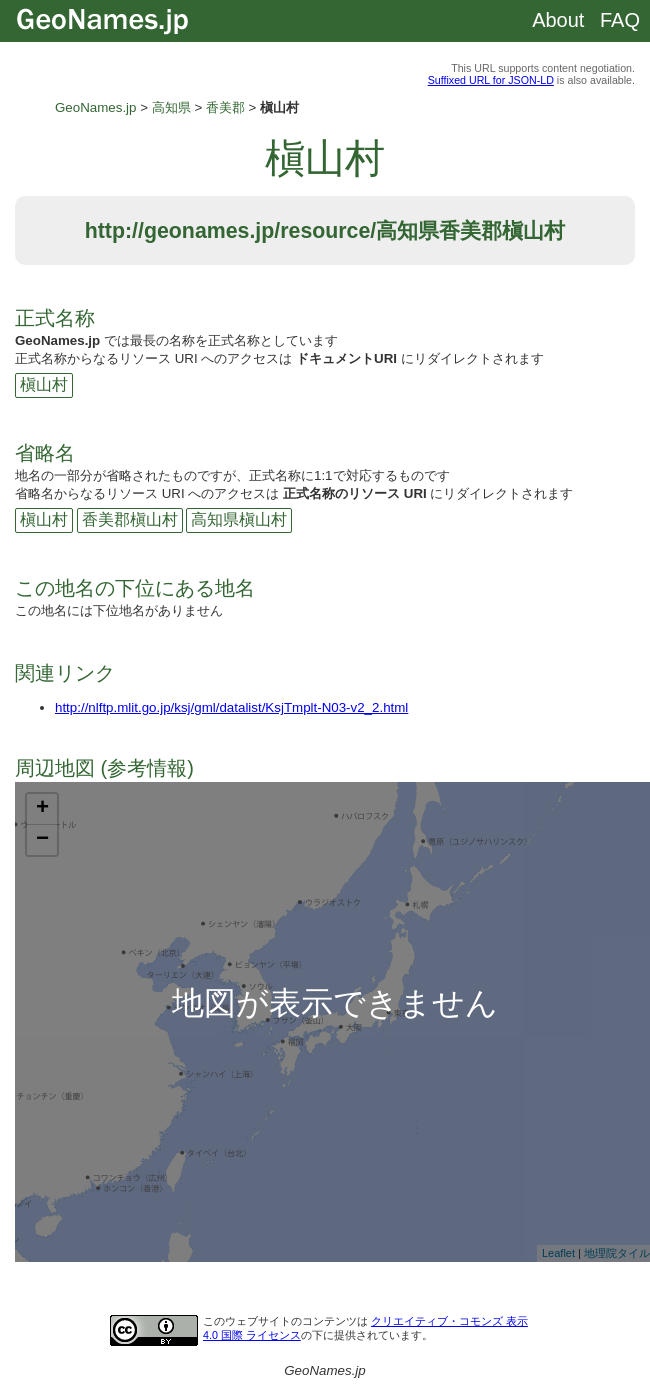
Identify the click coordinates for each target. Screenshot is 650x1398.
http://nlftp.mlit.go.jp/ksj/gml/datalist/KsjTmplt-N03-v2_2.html (231, 707)
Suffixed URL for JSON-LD (491, 80)
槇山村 (44, 384)
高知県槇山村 (239, 519)
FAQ (620, 20)
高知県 (171, 107)
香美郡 (225, 107)
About (558, 20)
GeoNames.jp (96, 107)
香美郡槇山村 (130, 519)
